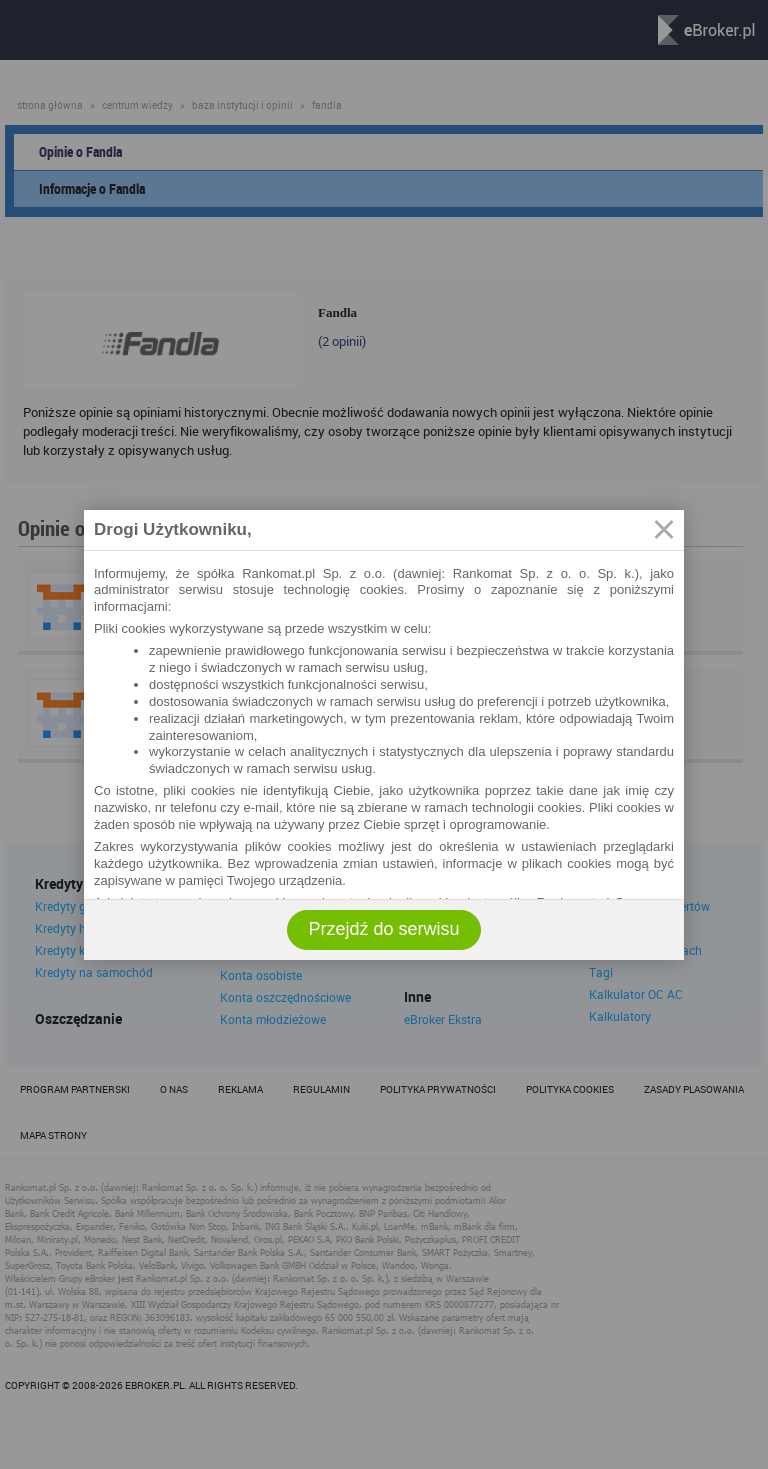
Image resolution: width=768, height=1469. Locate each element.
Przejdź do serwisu (383, 929)
